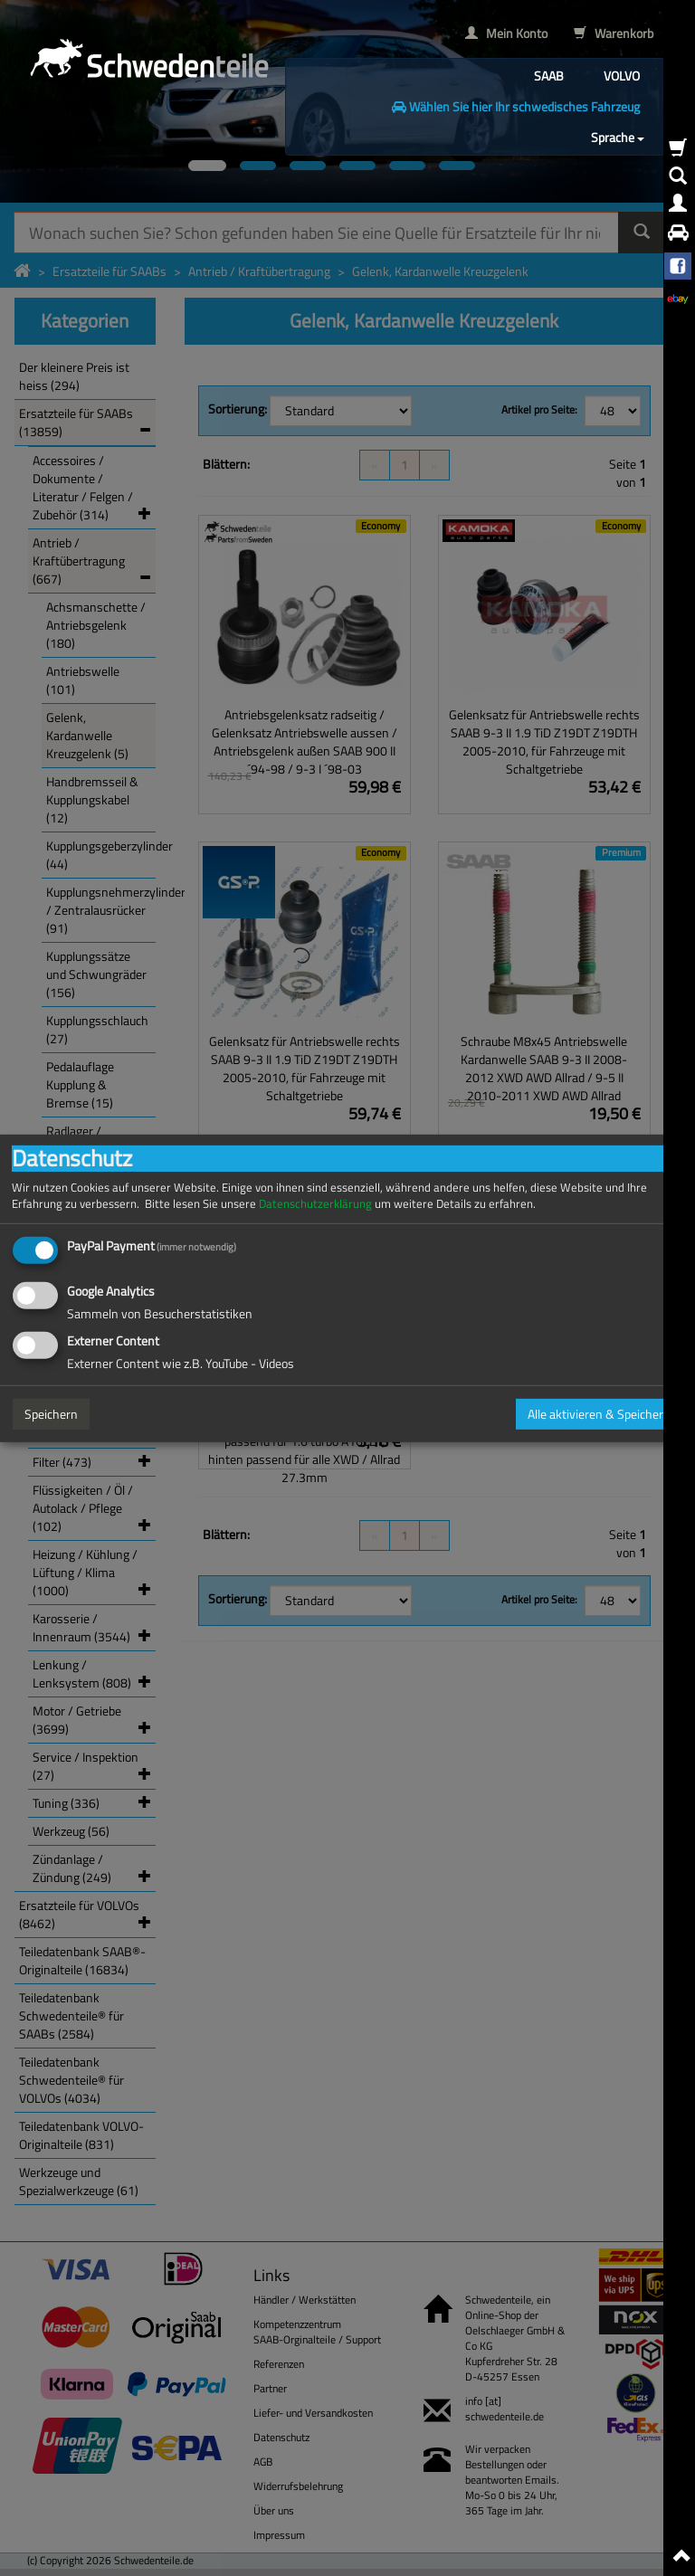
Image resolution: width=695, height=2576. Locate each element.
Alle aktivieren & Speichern (599, 1413)
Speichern (51, 1413)
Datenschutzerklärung (315, 1203)
